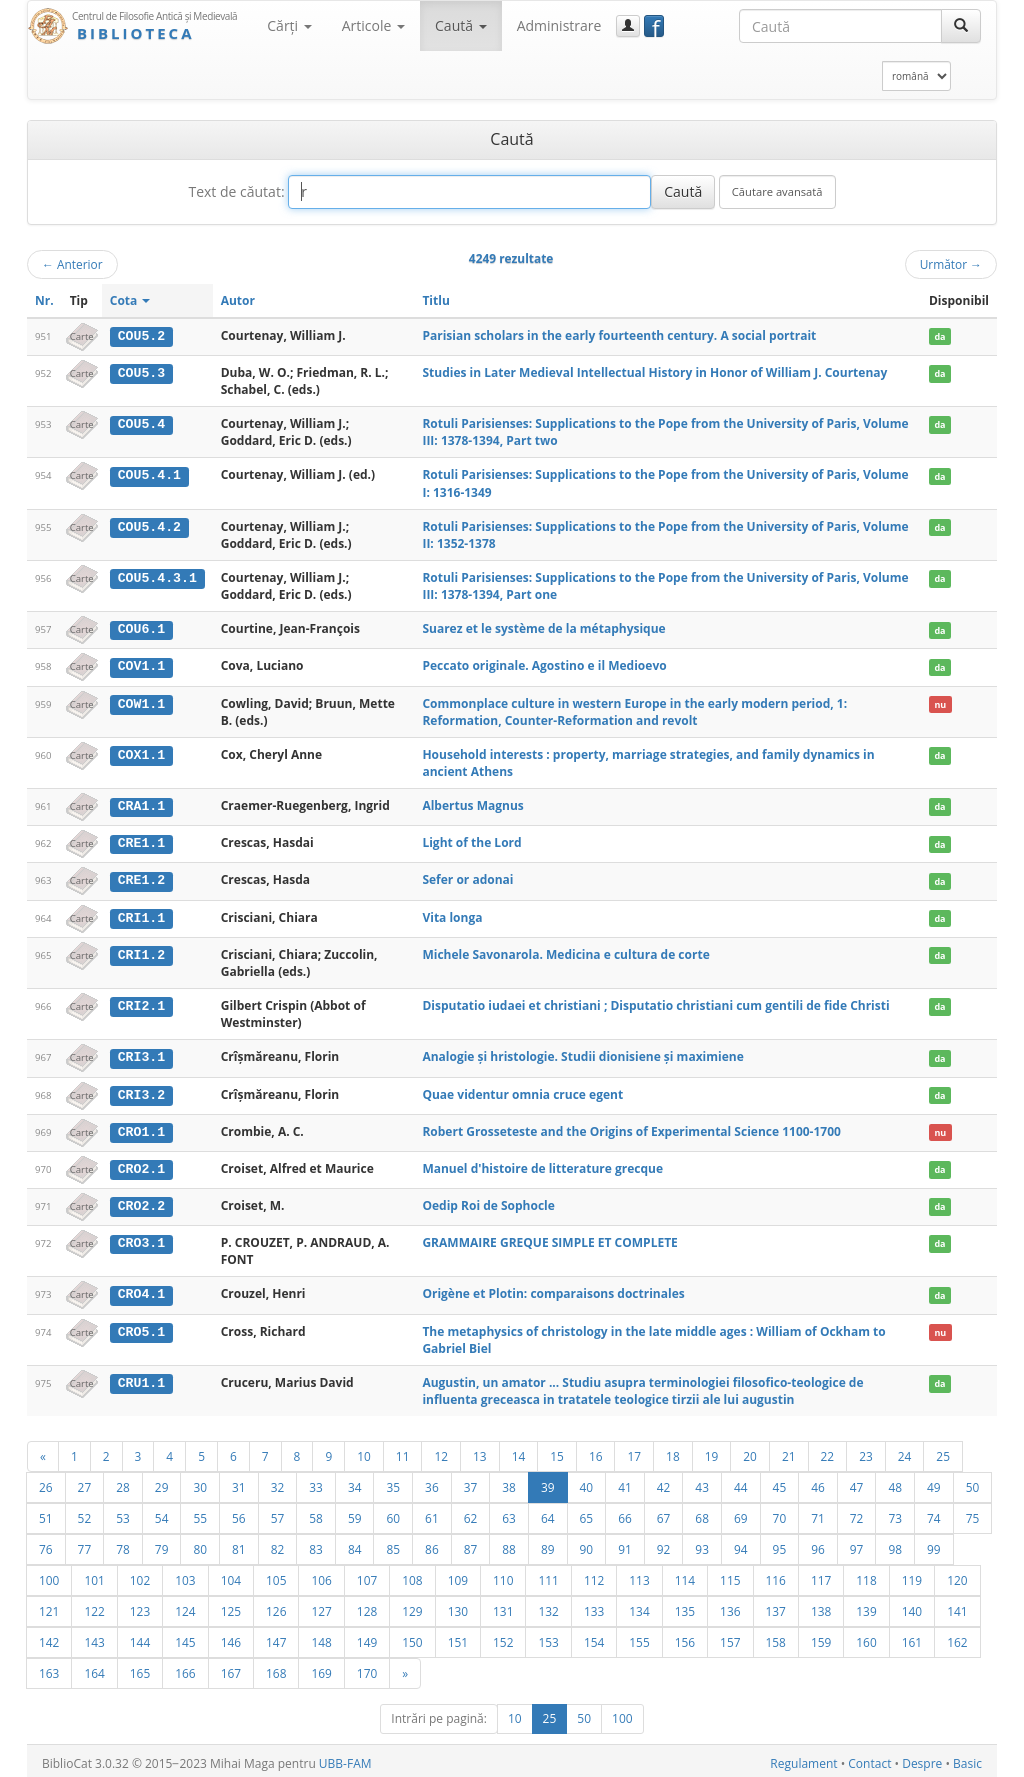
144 (140, 1637)
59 (355, 1513)
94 (741, 1544)
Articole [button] (373, 25)
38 (509, 1482)
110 (503, 1575)
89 (548, 1544)
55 (200, 1513)
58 (316, 1513)
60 (393, 1513)
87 (471, 1544)
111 (548, 1575)
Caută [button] (461, 25)
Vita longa (452, 914)
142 (49, 1637)
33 (316, 1482)
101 (94, 1575)
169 (321, 1668)
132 (548, 1606)
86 (432, 1544)
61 (432, 1513)
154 (594, 1637)
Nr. (44, 300)
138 (821, 1606)
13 (480, 1451)
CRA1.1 (141, 805)
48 (895, 1482)
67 (664, 1513)
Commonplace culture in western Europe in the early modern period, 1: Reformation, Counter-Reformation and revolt (634, 710)
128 (367, 1606)
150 (412, 1637)
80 (200, 1544)
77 (85, 1544)
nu (940, 702)
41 (625, 1482)
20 (750, 1451)
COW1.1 (141, 702)
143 (94, 1637)
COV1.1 (141, 666)
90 (587, 1544)
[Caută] (961, 26)
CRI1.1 (141, 915)
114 (685, 1575)
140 (912, 1606)
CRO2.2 (141, 1202)
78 (123, 1544)
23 (866, 1451)
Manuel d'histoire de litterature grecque (542, 1164)
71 (818, 1513)
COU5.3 (141, 373)
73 (895, 1513)
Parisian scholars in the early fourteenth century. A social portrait (619, 335)
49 (934, 1482)
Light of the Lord (471, 841)
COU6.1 (141, 629)
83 (316, 1544)
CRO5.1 (141, 1327)
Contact (869, 1758)
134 (639, 1606)
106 (321, 1575)
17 (634, 1451)
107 (367, 1575)
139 (866, 1606)
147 (276, 1637)
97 (857, 1544)
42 (664, 1482)
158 (776, 1637)
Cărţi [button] (289, 25)
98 (895, 1544)
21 (789, 1451)
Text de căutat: (236, 191)
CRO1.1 (141, 1128)
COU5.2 (141, 336)
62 (471, 1513)
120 (957, 1575)
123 (140, 1606)
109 (458, 1575)
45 (780, 1482)
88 (509, 1544)
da (939, 336)
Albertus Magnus (472, 804)
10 (364, 1451)
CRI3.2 (141, 1092)
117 (821, 1575)
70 (780, 1513)
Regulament (803, 1758)
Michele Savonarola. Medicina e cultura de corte (565, 951)
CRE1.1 (141, 842)
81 (239, 1544)
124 (185, 1606)
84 (355, 1544)
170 (367, 1668)
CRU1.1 (141, 1378)
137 (776, 1606)
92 (664, 1544)
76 (46, 1544)
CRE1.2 (141, 879)
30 (200, 1482)
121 (49, 1606)
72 (857, 1513)
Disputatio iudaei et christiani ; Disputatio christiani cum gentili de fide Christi (655, 1002)
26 (46, 1482)
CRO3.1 (141, 1239)
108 (412, 1575)
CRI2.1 (141, 1003)
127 (321, 1606)
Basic (967, 1758)
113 (639, 1575)
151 (458, 1637)
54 (162, 1513)
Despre (922, 1758)
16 (596, 1451)
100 (49, 1575)
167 (231, 1668)
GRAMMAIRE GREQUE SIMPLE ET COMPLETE (549, 1238)
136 (730, 1606)
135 (685, 1606)
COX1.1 (141, 754)
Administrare (559, 25)
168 (276, 1668)
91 (625, 1544)
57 (278, 1513)
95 (780, 1544)
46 (818, 1482)
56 (239, 1513)
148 (321, 1637)
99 (934, 1544)
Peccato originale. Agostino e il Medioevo (544, 665)
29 (162, 1482)
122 (94, 1606)
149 (367, 1637)
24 (905, 1451)
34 (355, 1482)
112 (594, 1575)
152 (503, 1637)
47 (857, 1482)
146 (231, 1637)
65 (587, 1513)
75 (973, 1513)
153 (548, 1637)
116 (776, 1575)
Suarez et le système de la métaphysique (543, 628)
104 (231, 1575)
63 (509, 1513)
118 (866, 1575)
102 (140, 1575)
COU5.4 (141, 424)
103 (185, 1575)
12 (441, 1451)
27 (85, 1482)
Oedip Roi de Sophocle (488, 1201)
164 (94, 1668)
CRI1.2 (141, 952)
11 (403, 1451)
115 (730, 1575)
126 (276, 1606)
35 (393, 1482)
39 (548, 1482)
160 (866, 1637)
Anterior (72, 264)
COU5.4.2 (149, 526)
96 (818, 1544)
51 (46, 1513)
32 (278, 1482)
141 (957, 1606)
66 (625, 1513)
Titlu (435, 300)
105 (276, 1575)
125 (231, 1606)
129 (412, 1606)
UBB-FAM (345, 1758)
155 (639, 1637)
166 (185, 1668)
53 (123, 1513)
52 (85, 1513)
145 (185, 1637)
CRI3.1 (141, 1055)
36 (432, 1482)
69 (741, 1513)
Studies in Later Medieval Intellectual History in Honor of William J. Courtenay (654, 372)
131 (503, 1606)
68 (702, 1513)
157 (730, 1637)
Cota (130, 300)
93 (702, 1544)
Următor (951, 264)
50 (973, 1482)
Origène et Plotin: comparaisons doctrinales (553, 1289)
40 (587, 1482)
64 (548, 1513)
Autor (238, 300)
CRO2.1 (141, 1165)
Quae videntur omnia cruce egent (522, 1091)
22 (828, 1451)
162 (957, 1637)
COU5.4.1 (149, 475)
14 (519, 1451)
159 (821, 1637)
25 (943, 1451)
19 (712, 1451)
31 (239, 1482)
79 (162, 1544)
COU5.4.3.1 (157, 578)
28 (123, 1482)
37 (471, 1482)
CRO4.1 (141, 1290)
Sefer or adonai (467, 878)
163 (49, 1668)
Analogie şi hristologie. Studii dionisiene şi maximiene (582, 1054)
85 (393, 1544)
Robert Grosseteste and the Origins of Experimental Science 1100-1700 (631, 1127)
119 (912, 1575)
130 (458, 1606)
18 (673, 1451)
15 (557, 1451)
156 (685, 1637)
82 (278, 1544)
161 (912, 1637)
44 (741, 1482)
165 (140, 1668)
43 (702, 1482)
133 (594, 1606)
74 (934, 1513)
